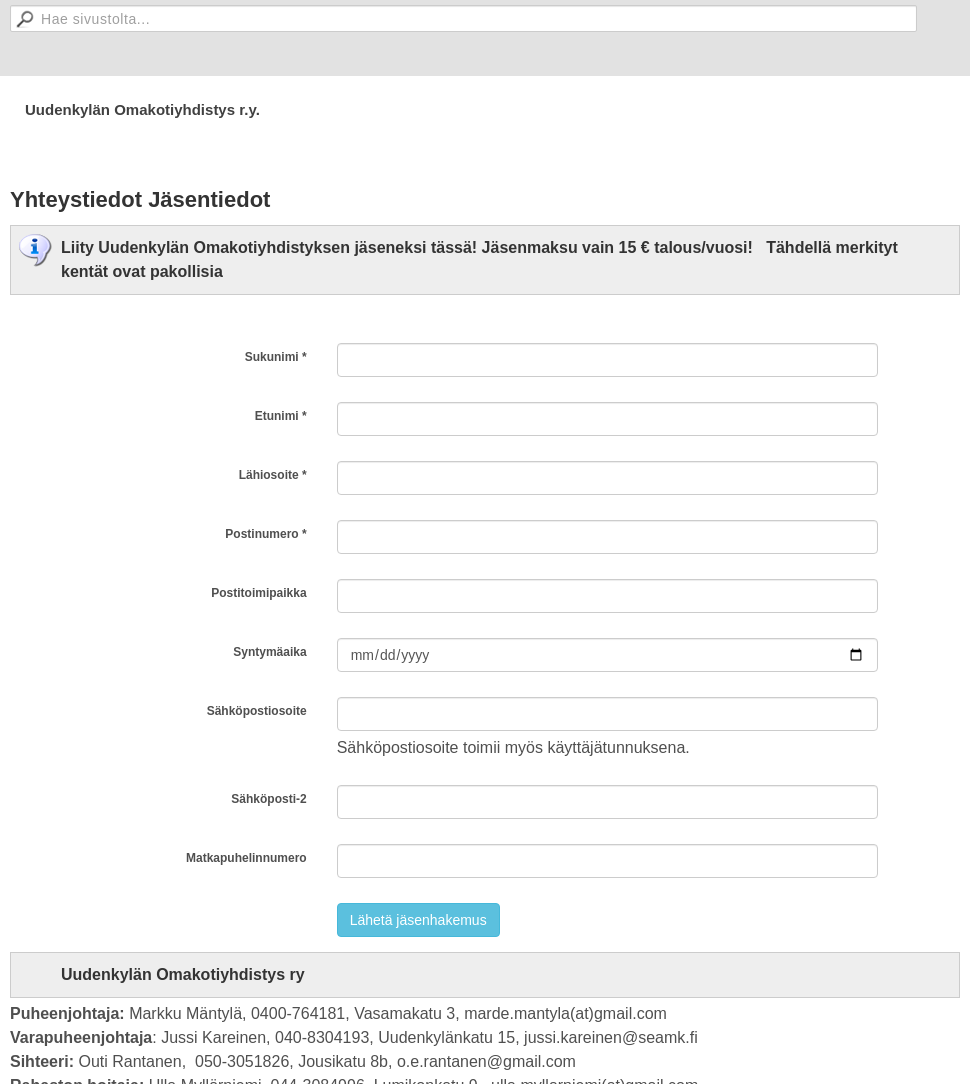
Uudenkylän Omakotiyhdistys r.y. (142, 109)
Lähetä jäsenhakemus (418, 920)
